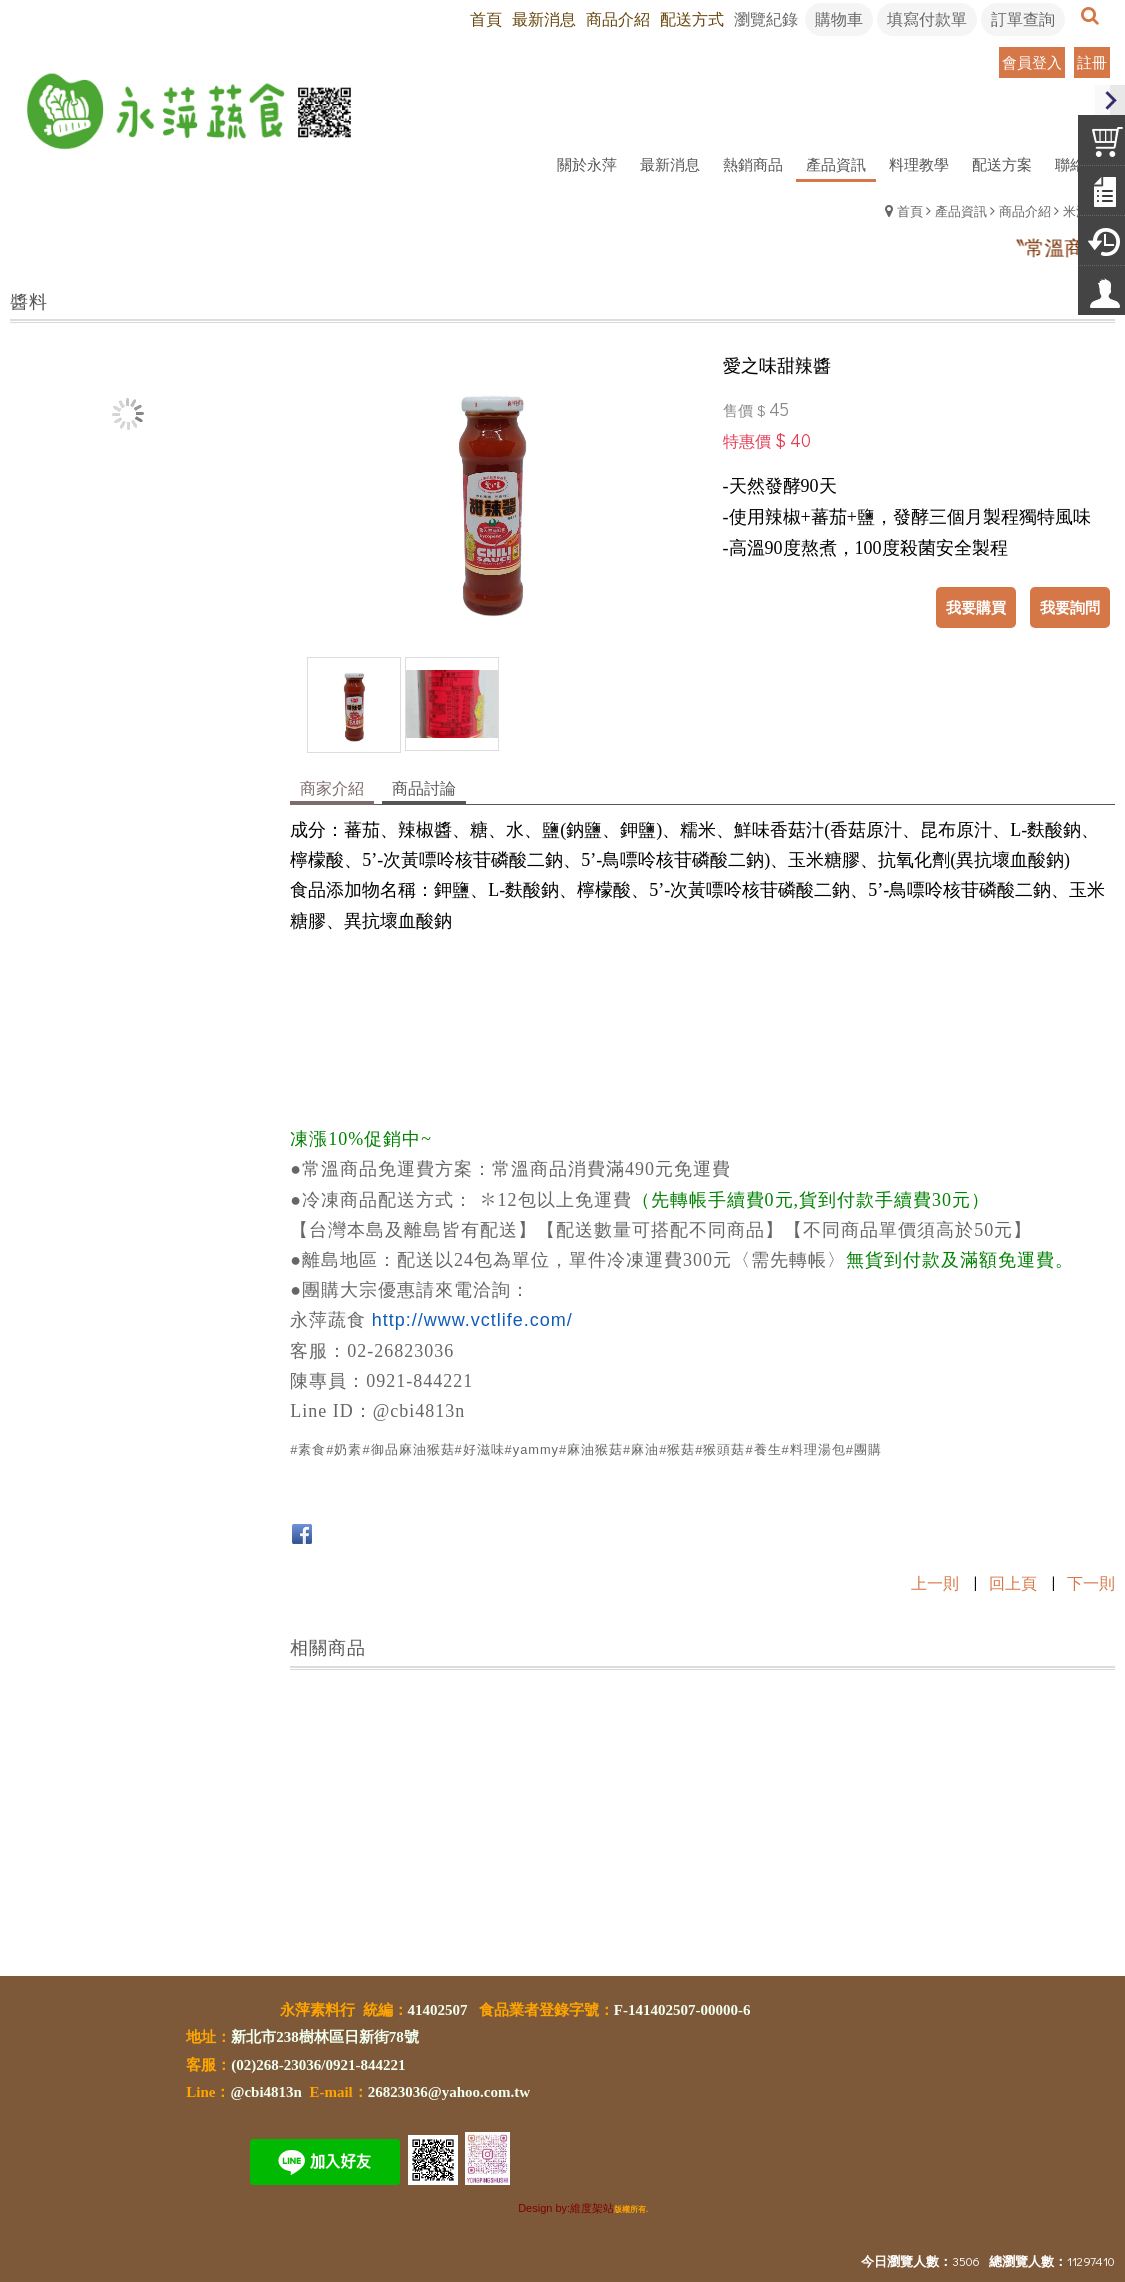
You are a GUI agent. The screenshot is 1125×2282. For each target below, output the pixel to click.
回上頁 (1013, 1582)
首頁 (910, 210)
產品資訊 (961, 210)
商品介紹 (1025, 210)
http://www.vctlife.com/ (472, 1320)
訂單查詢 (1023, 18)
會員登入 (1032, 62)
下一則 (1091, 1582)
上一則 (935, 1582)
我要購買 (976, 607)
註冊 (1092, 62)
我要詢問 (1070, 607)
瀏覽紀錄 (766, 18)
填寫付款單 (927, 18)
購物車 (839, 18)
